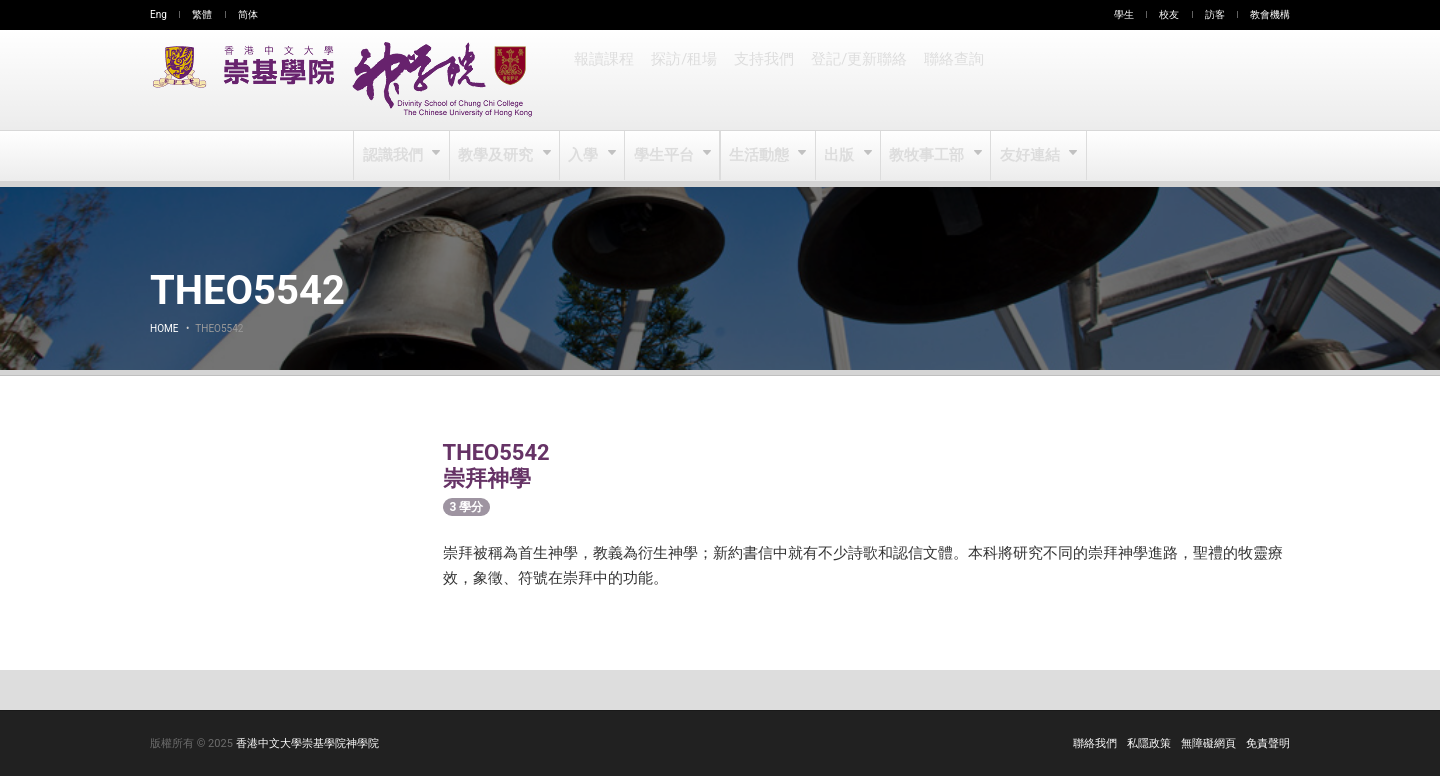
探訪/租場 (683, 80)
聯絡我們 (1095, 743)
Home (164, 328)
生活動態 (759, 156)
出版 (840, 156)
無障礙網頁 (1208, 743)
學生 (1124, 14)
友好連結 (1028, 156)
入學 (585, 156)
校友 (1169, 14)
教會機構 (1270, 14)
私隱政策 (1149, 743)
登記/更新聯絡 (855, 80)
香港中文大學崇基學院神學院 (307, 743)
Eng (158, 14)
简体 (248, 14)
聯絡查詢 (948, 80)
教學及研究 (498, 156)
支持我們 (762, 80)
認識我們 (396, 156)
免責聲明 (1268, 743)
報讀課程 (604, 80)
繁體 (202, 14)
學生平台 (665, 156)
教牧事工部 (927, 156)
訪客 (1215, 14)
